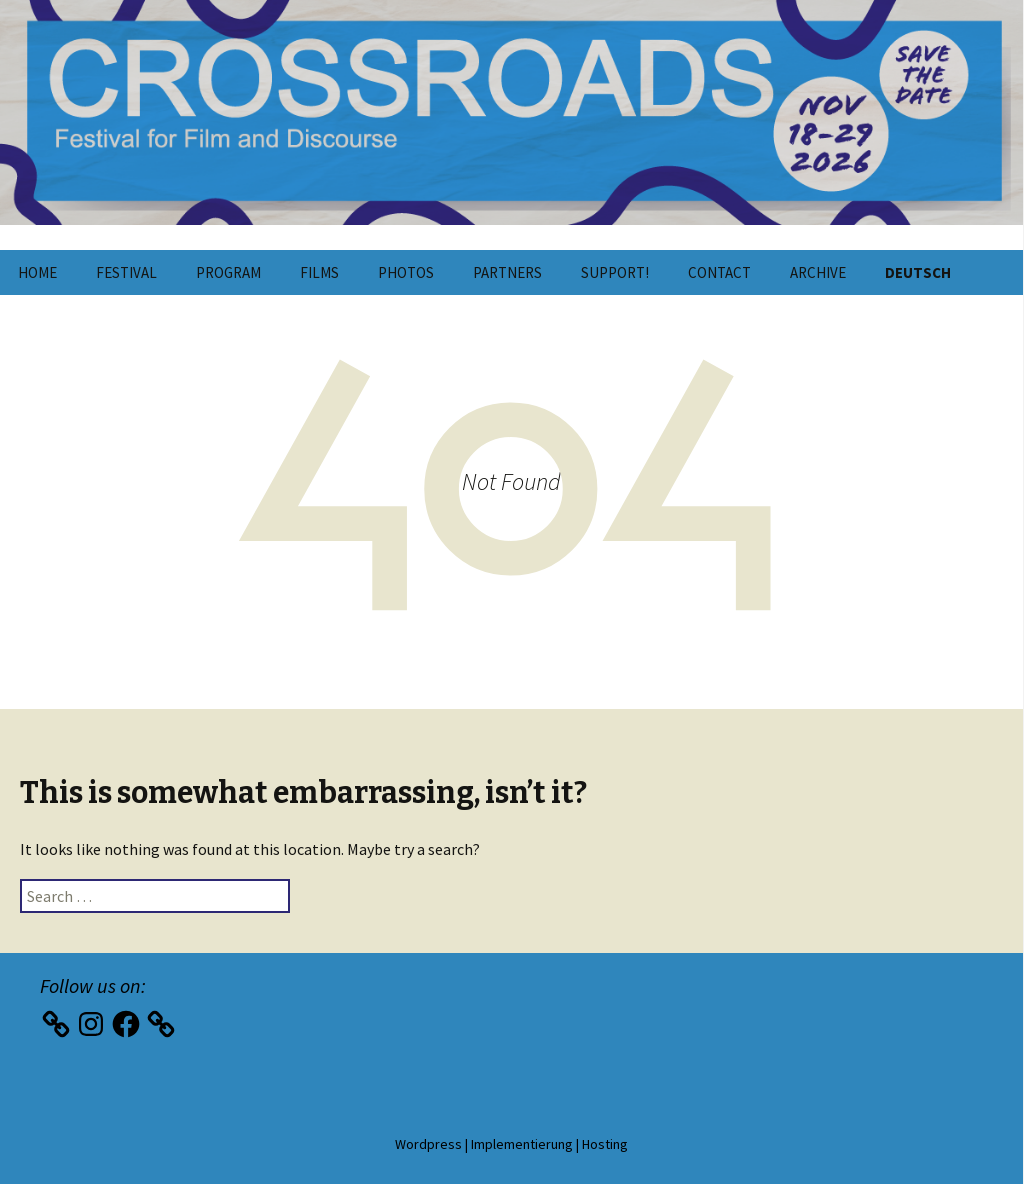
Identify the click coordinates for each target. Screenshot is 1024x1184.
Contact (719, 272)
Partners (507, 272)
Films (319, 272)
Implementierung (522, 1144)
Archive (818, 272)
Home (37, 272)
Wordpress (428, 1144)
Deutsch (918, 272)
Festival (126, 272)
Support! (615, 272)
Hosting (605, 1144)
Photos (406, 272)
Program (228, 272)
